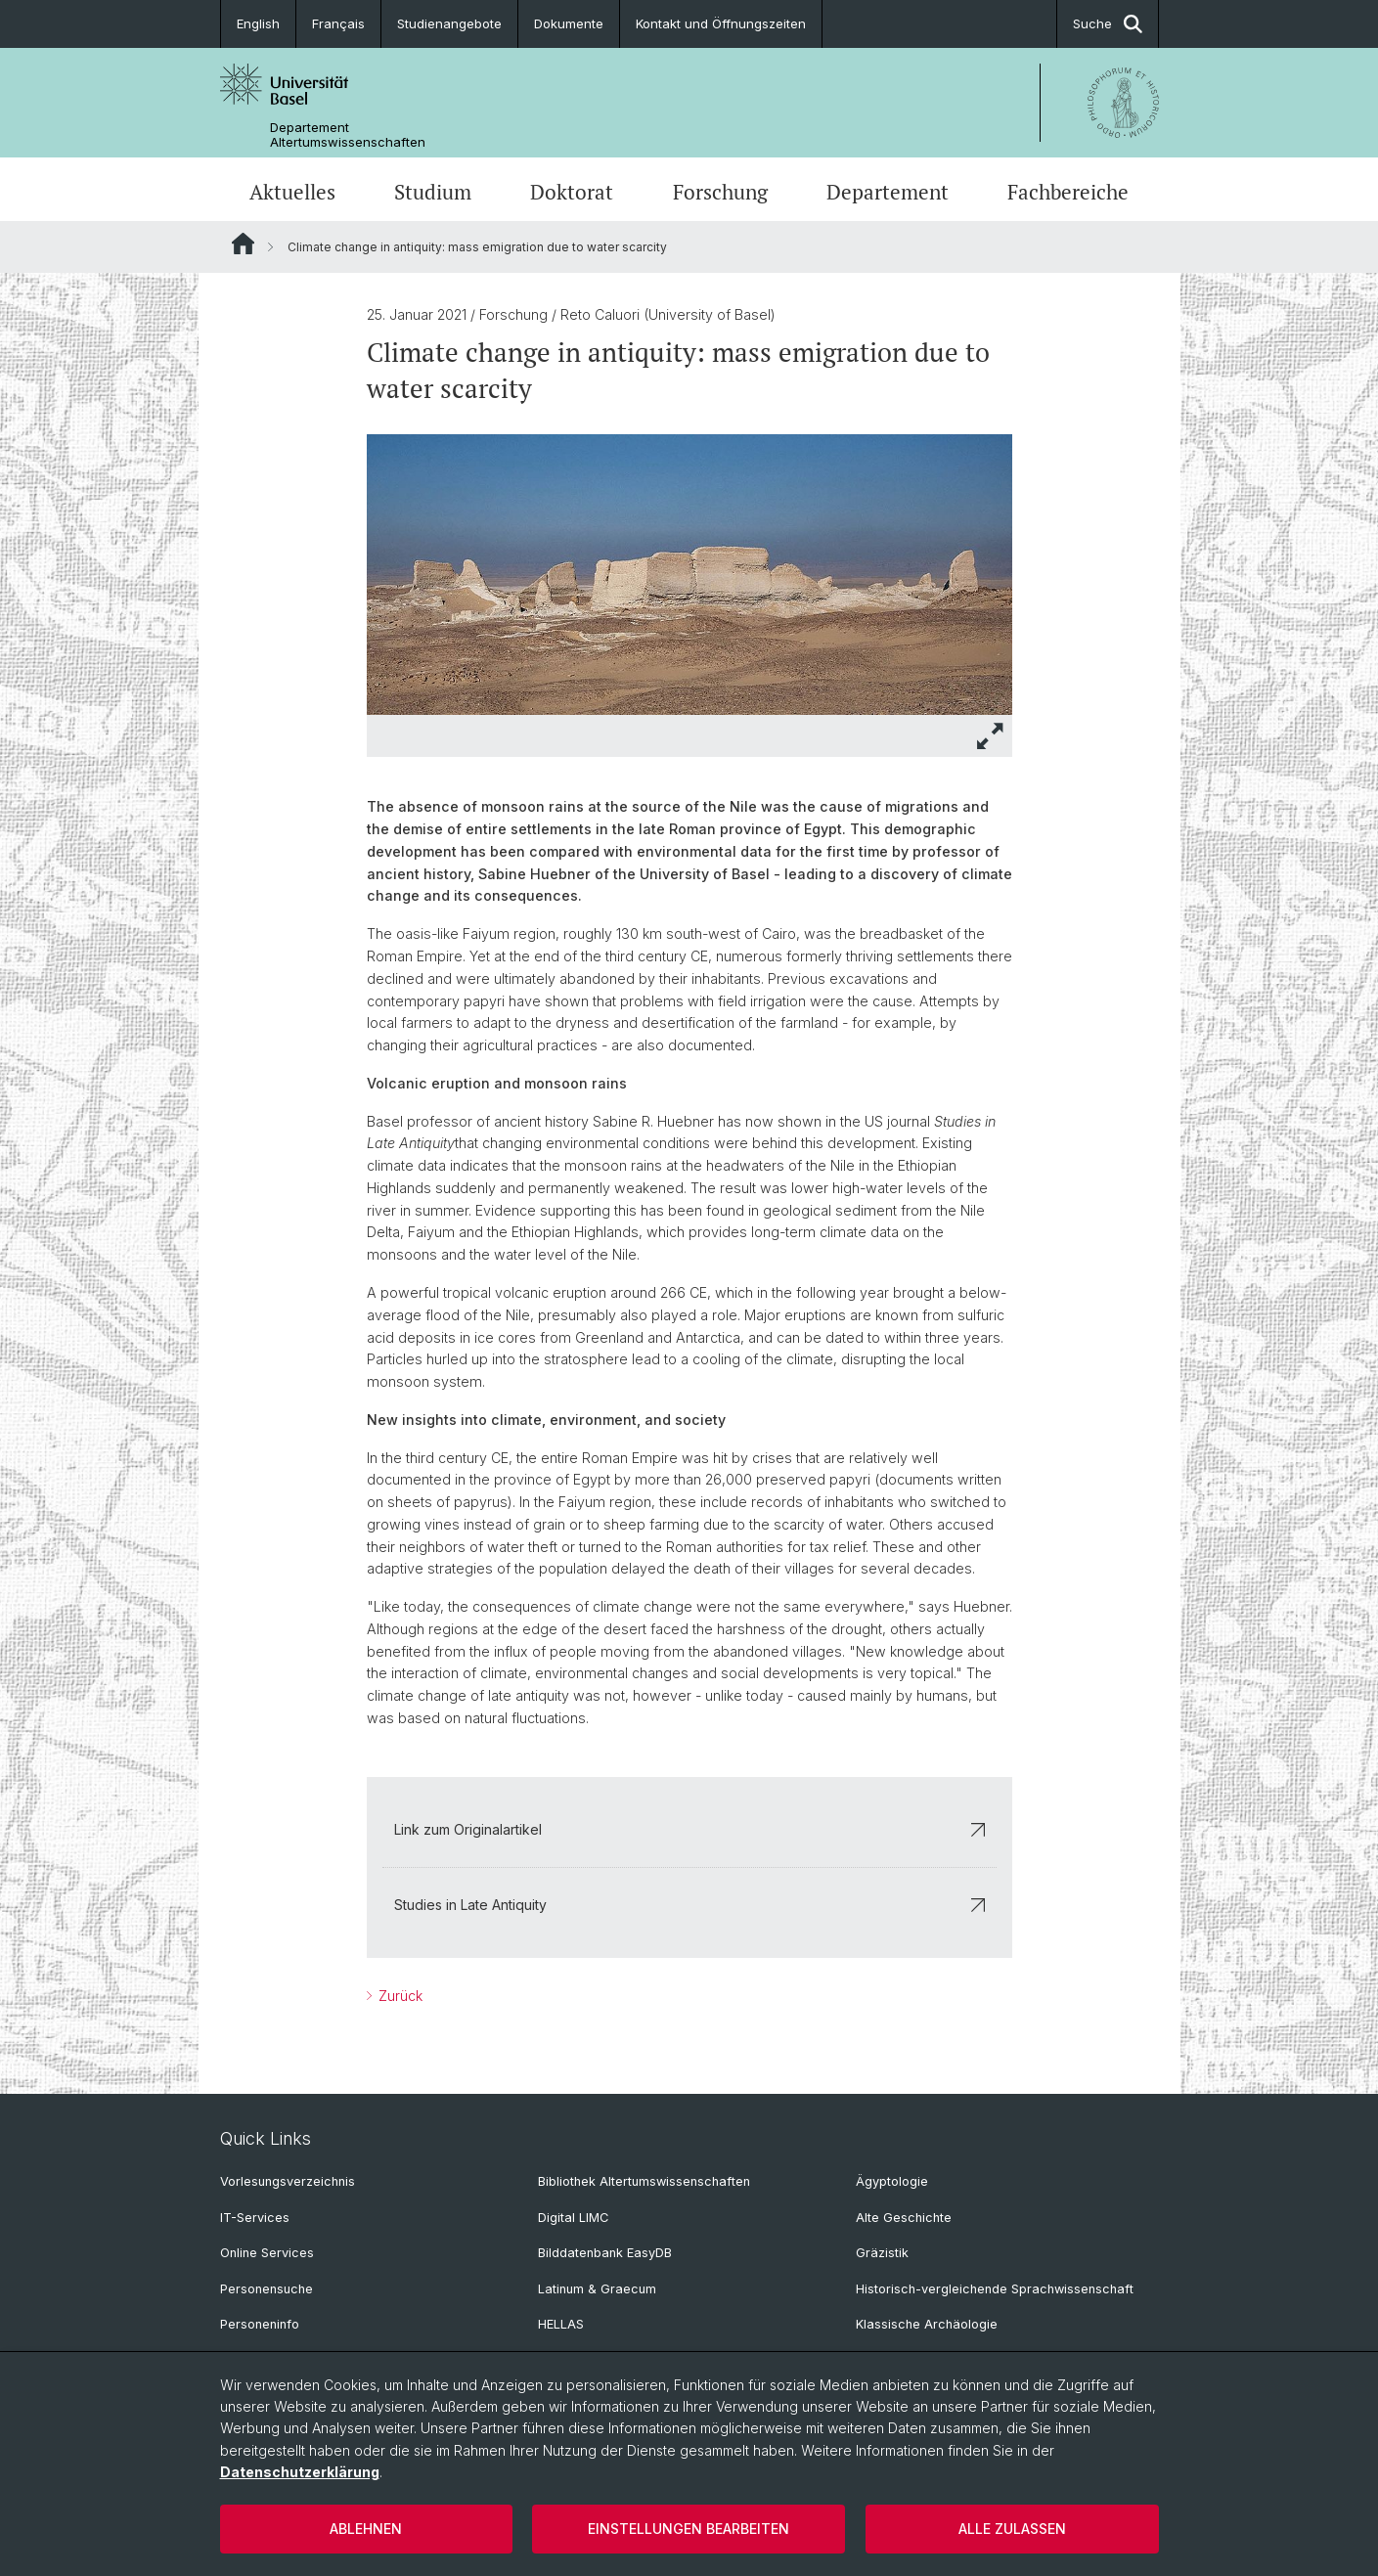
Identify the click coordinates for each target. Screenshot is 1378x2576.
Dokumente (568, 23)
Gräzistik (882, 2252)
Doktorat (571, 191)
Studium (432, 191)
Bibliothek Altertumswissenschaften (644, 2181)
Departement (887, 191)
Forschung (720, 191)
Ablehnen (366, 2528)
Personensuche (266, 2289)
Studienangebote (449, 23)
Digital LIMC (573, 2217)
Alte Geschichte (904, 2217)
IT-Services (254, 2217)
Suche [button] (1107, 24)
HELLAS (561, 2324)
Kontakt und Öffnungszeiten (721, 23)
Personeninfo (259, 2324)
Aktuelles (292, 191)
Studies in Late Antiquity (689, 1904)
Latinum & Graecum (597, 2289)
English (258, 23)
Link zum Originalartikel (689, 1829)
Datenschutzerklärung (299, 2472)
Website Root (243, 243)
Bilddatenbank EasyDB (605, 2252)
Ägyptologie (892, 2181)
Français (338, 23)
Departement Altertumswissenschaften (347, 135)
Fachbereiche (1068, 191)
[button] (990, 736)
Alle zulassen (1012, 2528)
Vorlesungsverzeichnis (287, 2181)
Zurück (398, 1995)
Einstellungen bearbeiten (688, 2528)
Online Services (267, 2252)
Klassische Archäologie (927, 2324)
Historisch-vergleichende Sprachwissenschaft (995, 2289)
